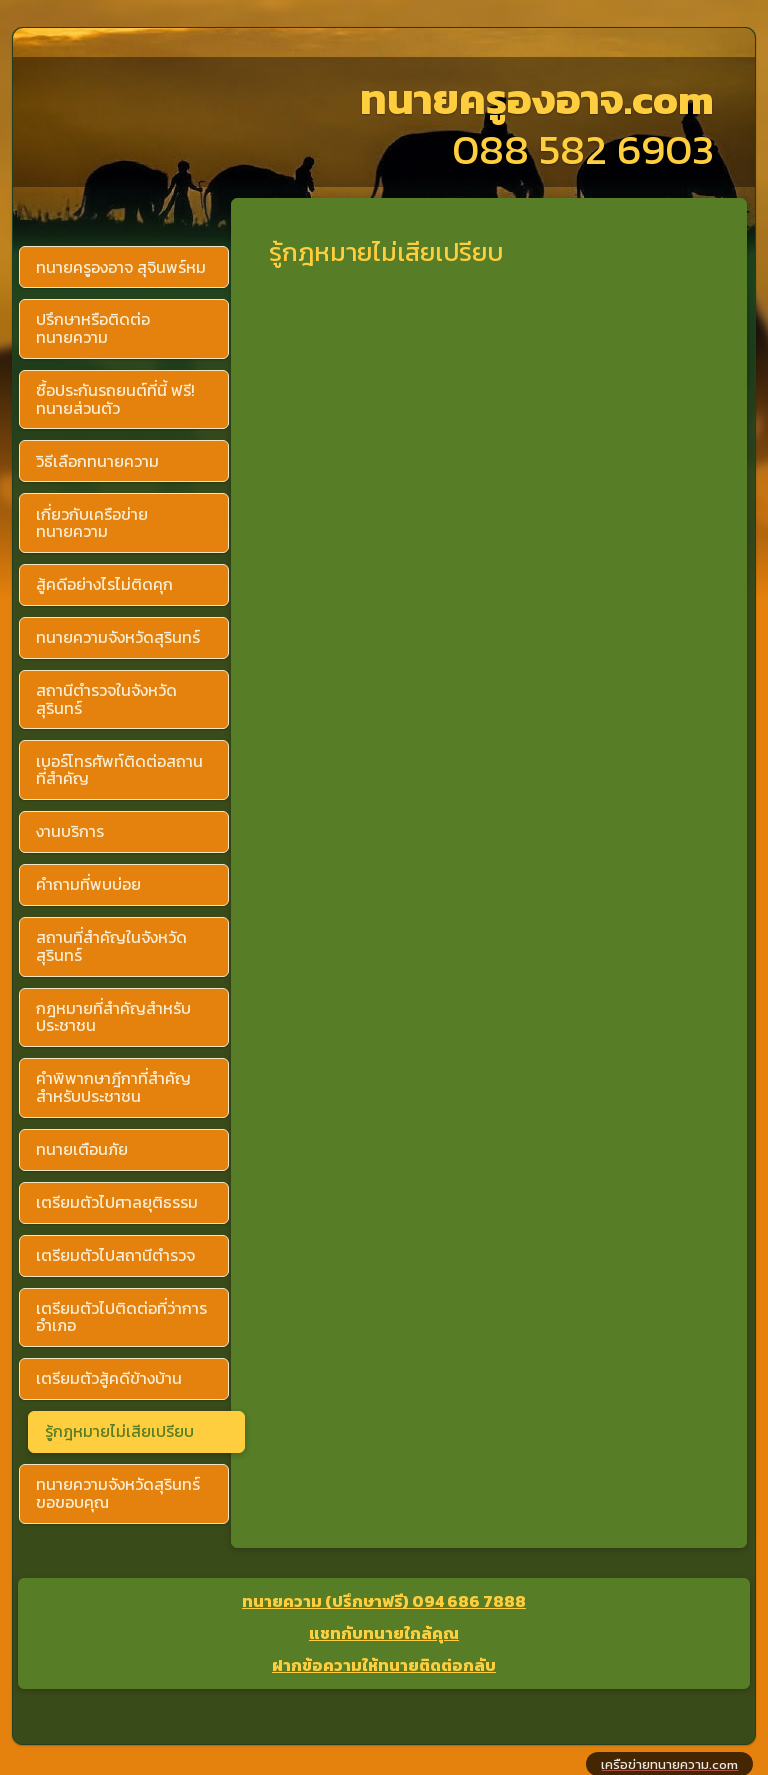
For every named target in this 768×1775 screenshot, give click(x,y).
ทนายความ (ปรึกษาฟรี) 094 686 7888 (384, 1601)
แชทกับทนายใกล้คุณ (384, 1633)
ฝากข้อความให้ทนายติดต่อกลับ (384, 1665)
